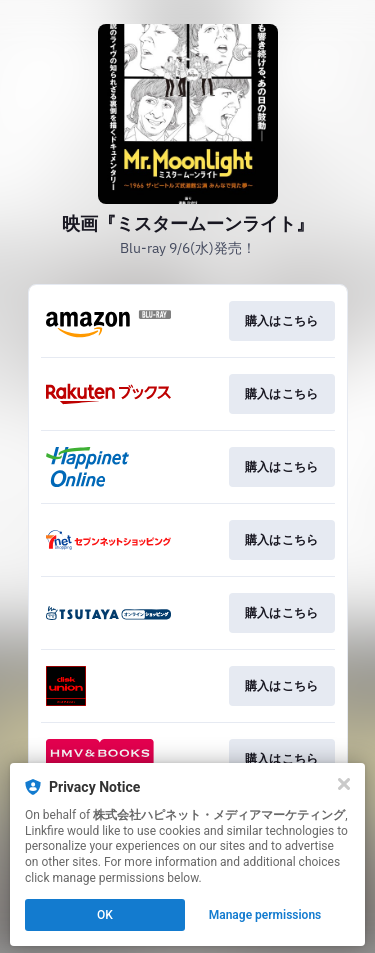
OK (105, 915)
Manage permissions (265, 915)
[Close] (344, 784)
